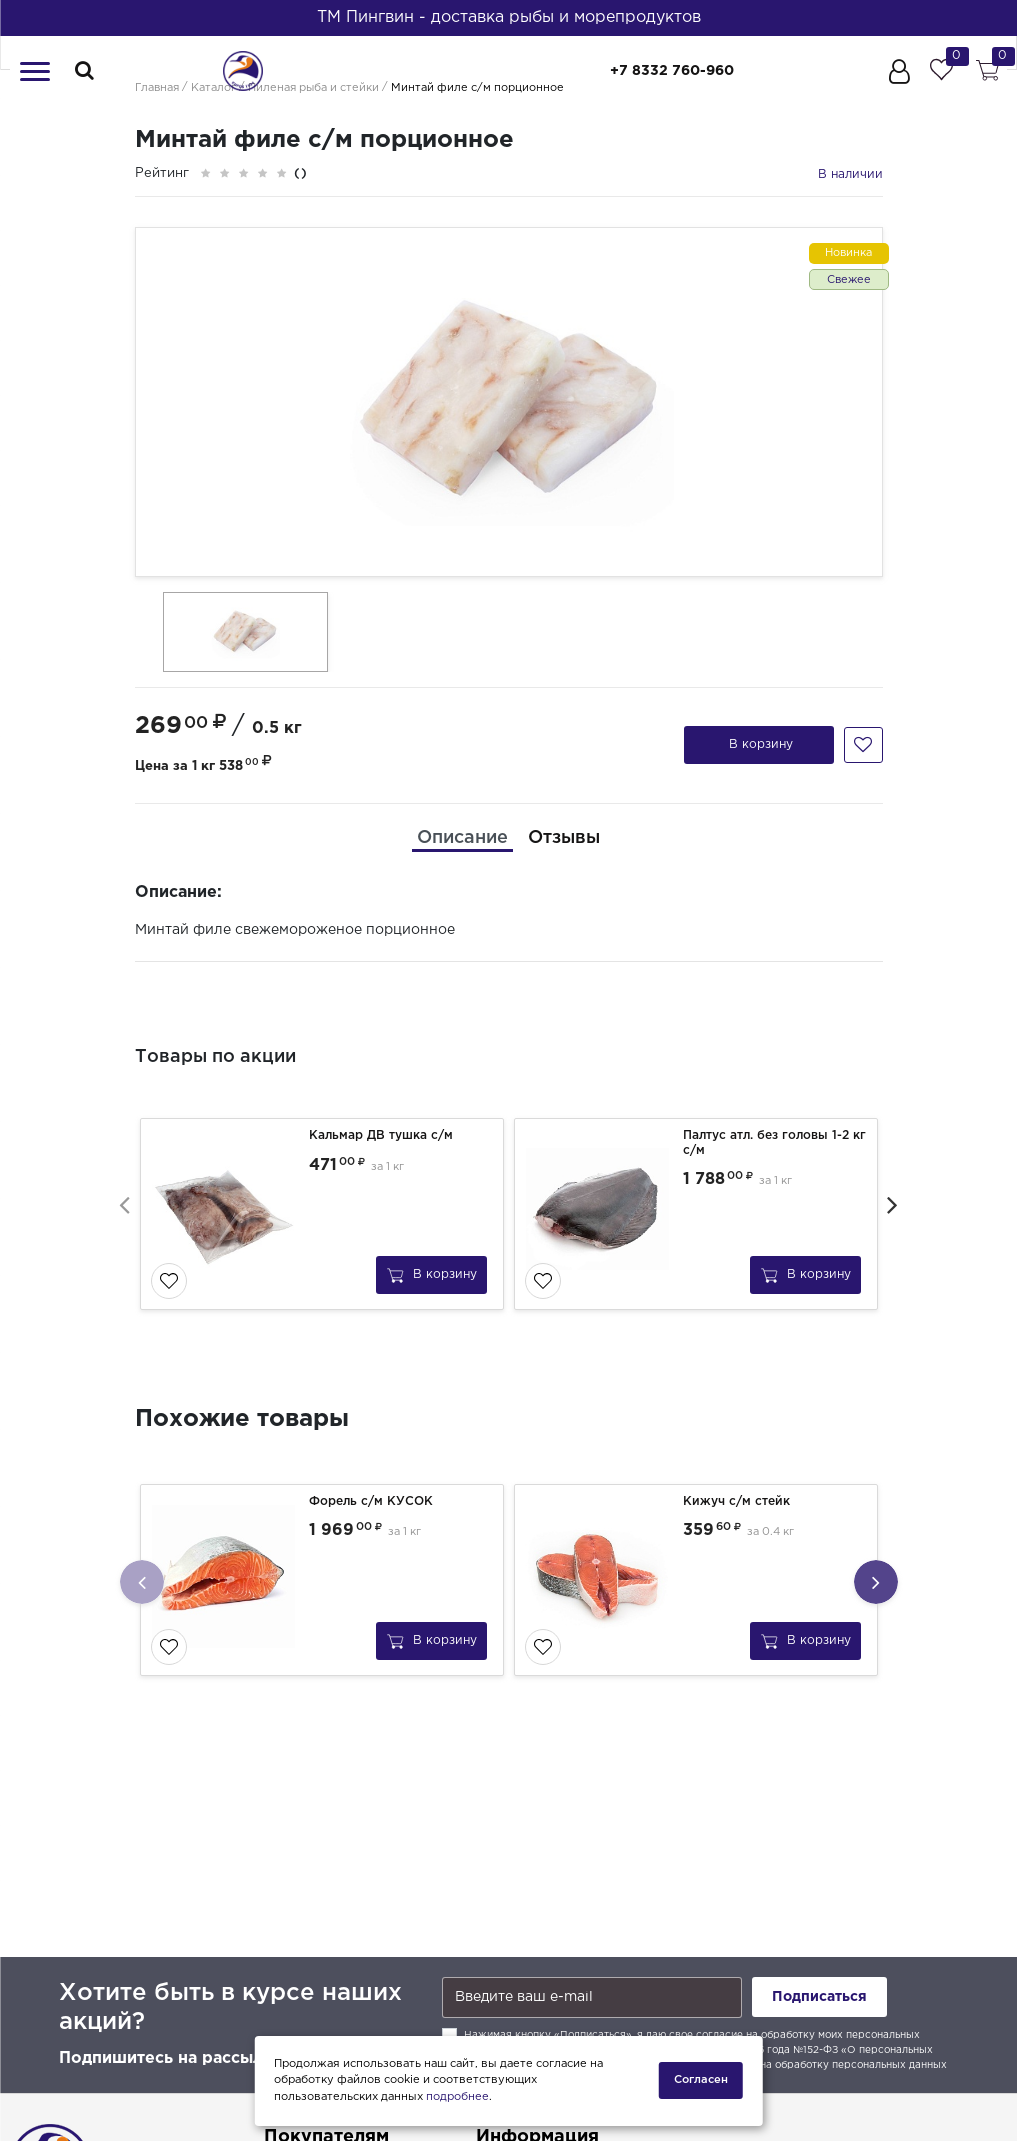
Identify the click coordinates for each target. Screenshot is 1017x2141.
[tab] (462, 838)
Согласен (701, 2080)
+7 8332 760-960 (672, 71)
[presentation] (125, 1204)
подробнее (457, 2097)
